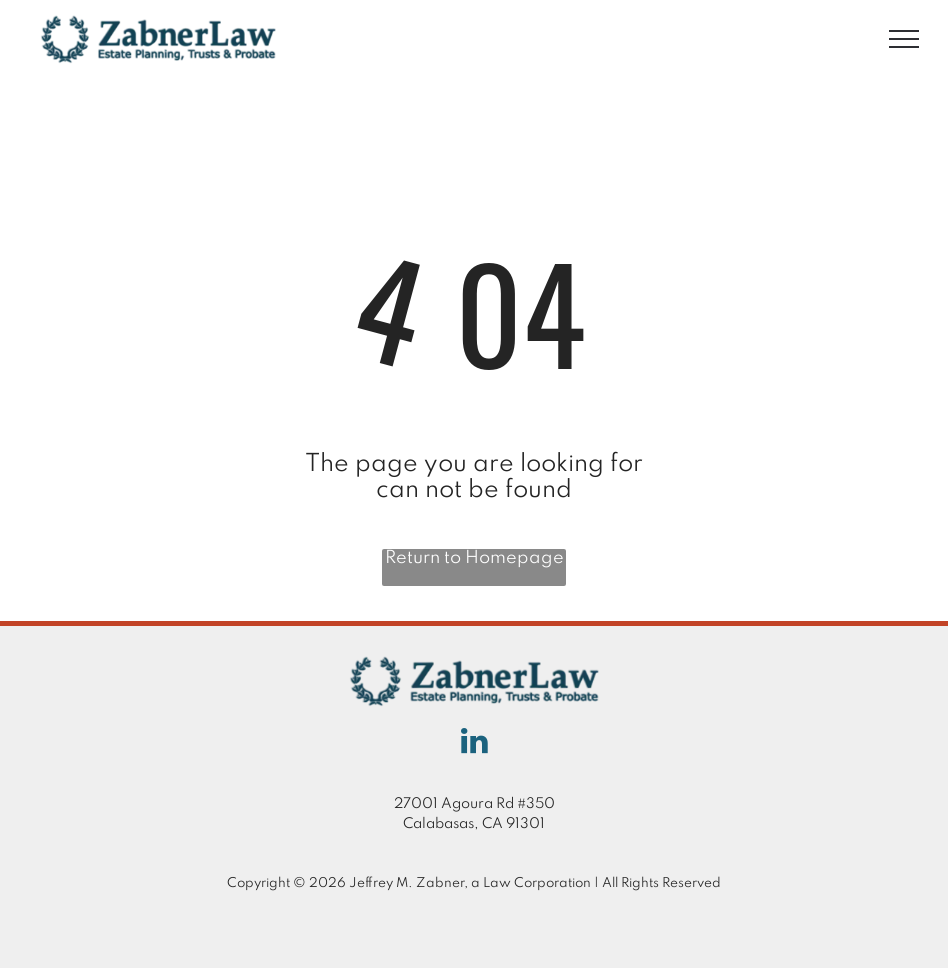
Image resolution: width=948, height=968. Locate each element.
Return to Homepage (474, 558)
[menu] (904, 39)
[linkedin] (474, 743)
